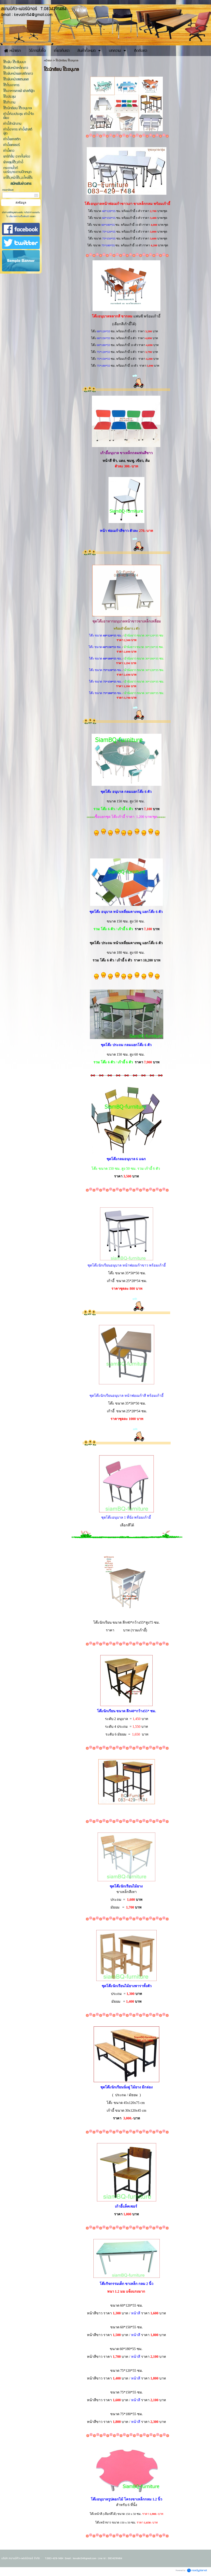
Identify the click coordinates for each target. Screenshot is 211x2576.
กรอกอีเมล (8, 190)
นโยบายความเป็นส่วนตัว (19, 216)
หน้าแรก (48, 60)
